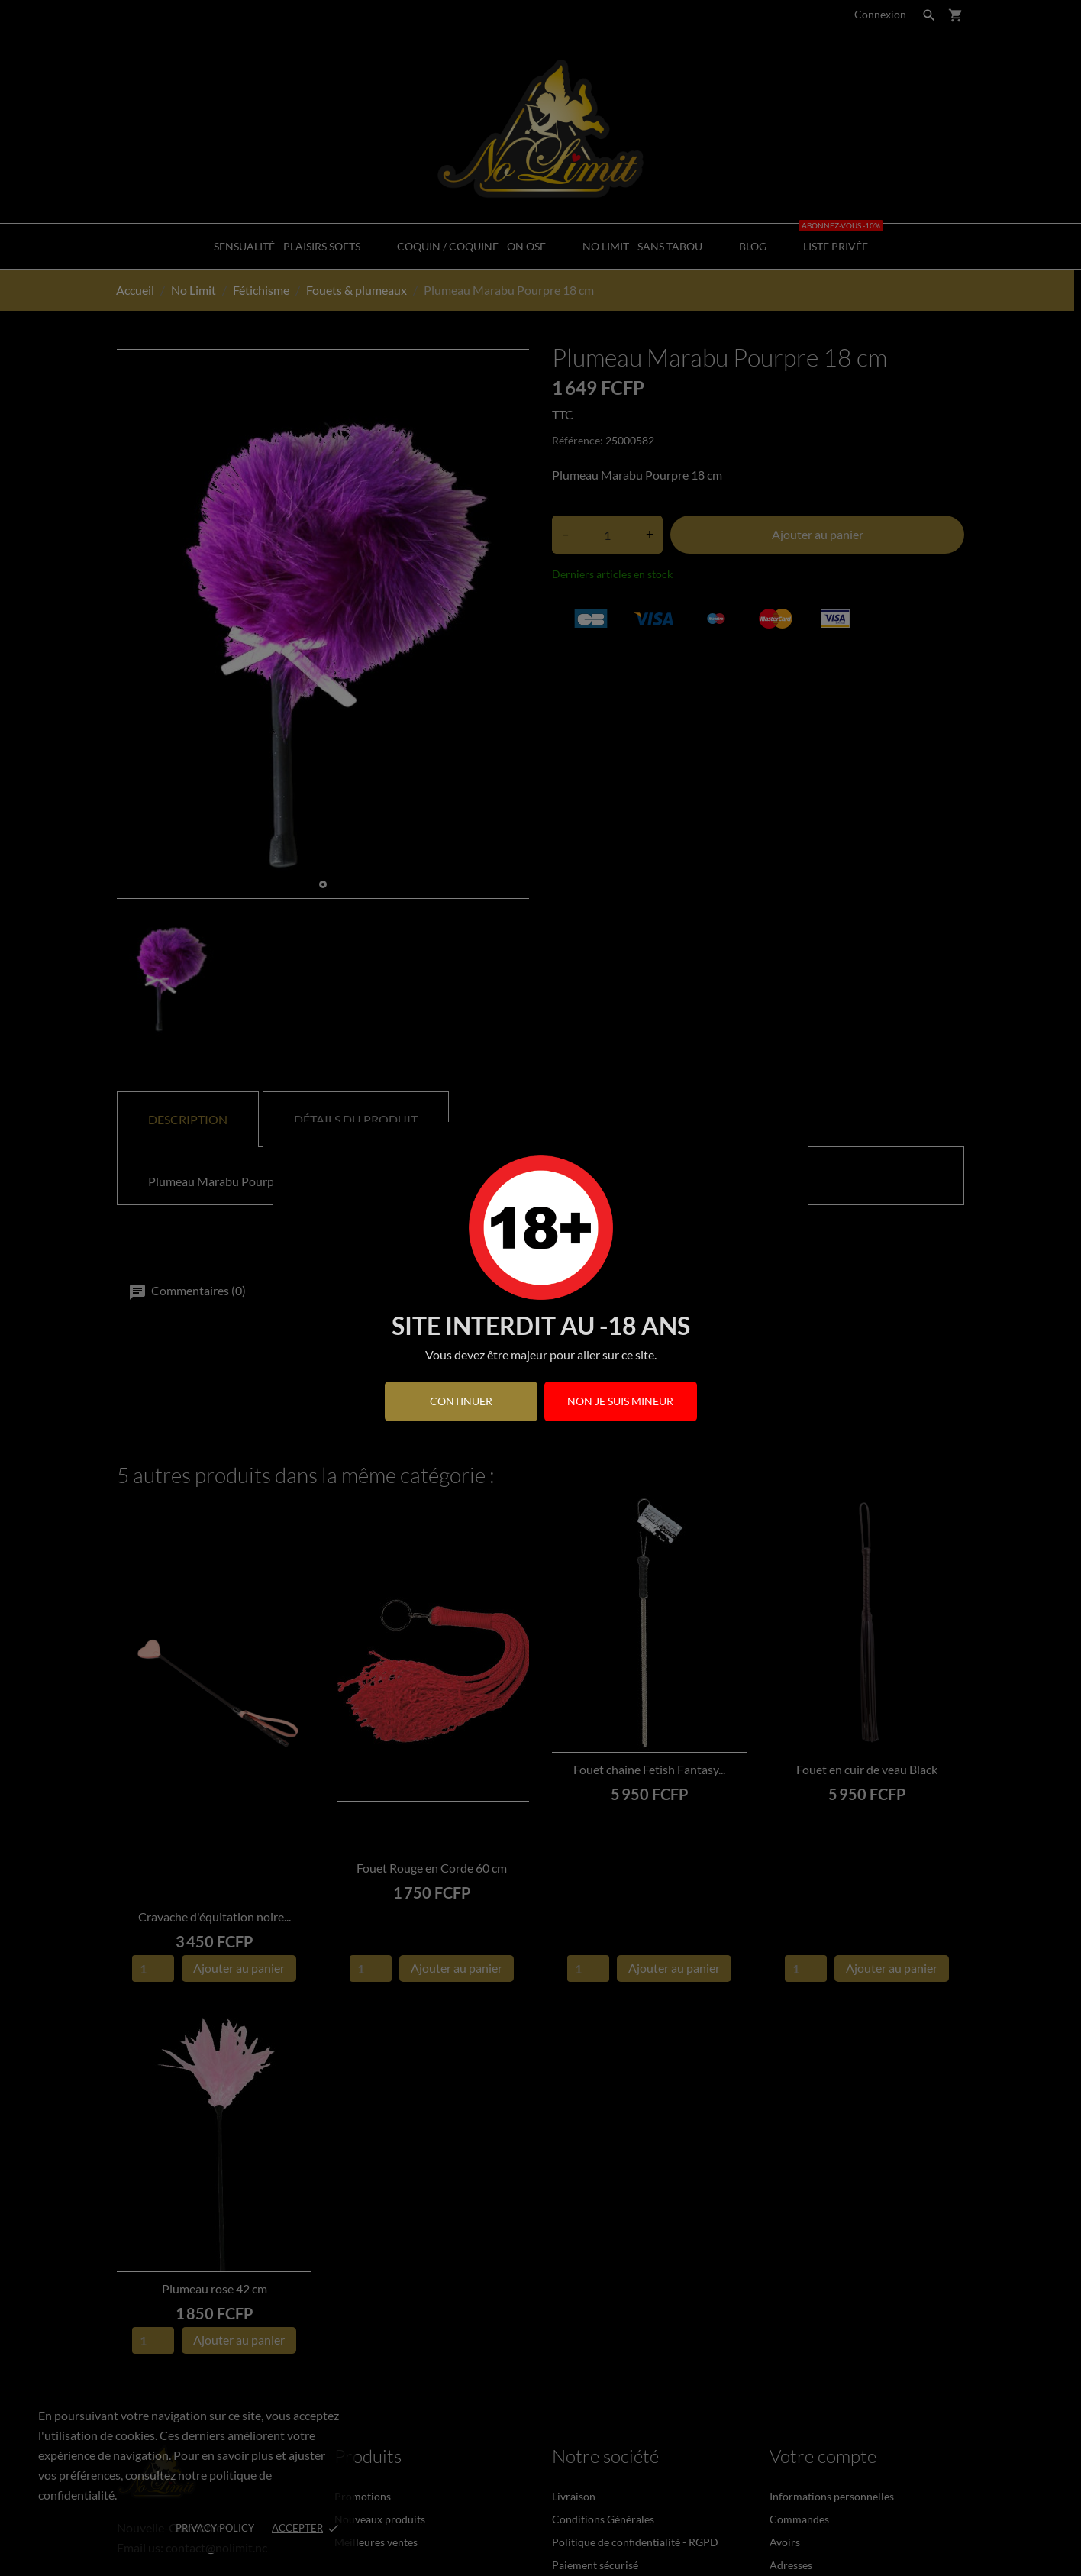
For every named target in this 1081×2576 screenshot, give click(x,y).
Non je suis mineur (620, 1401)
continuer (461, 1401)
